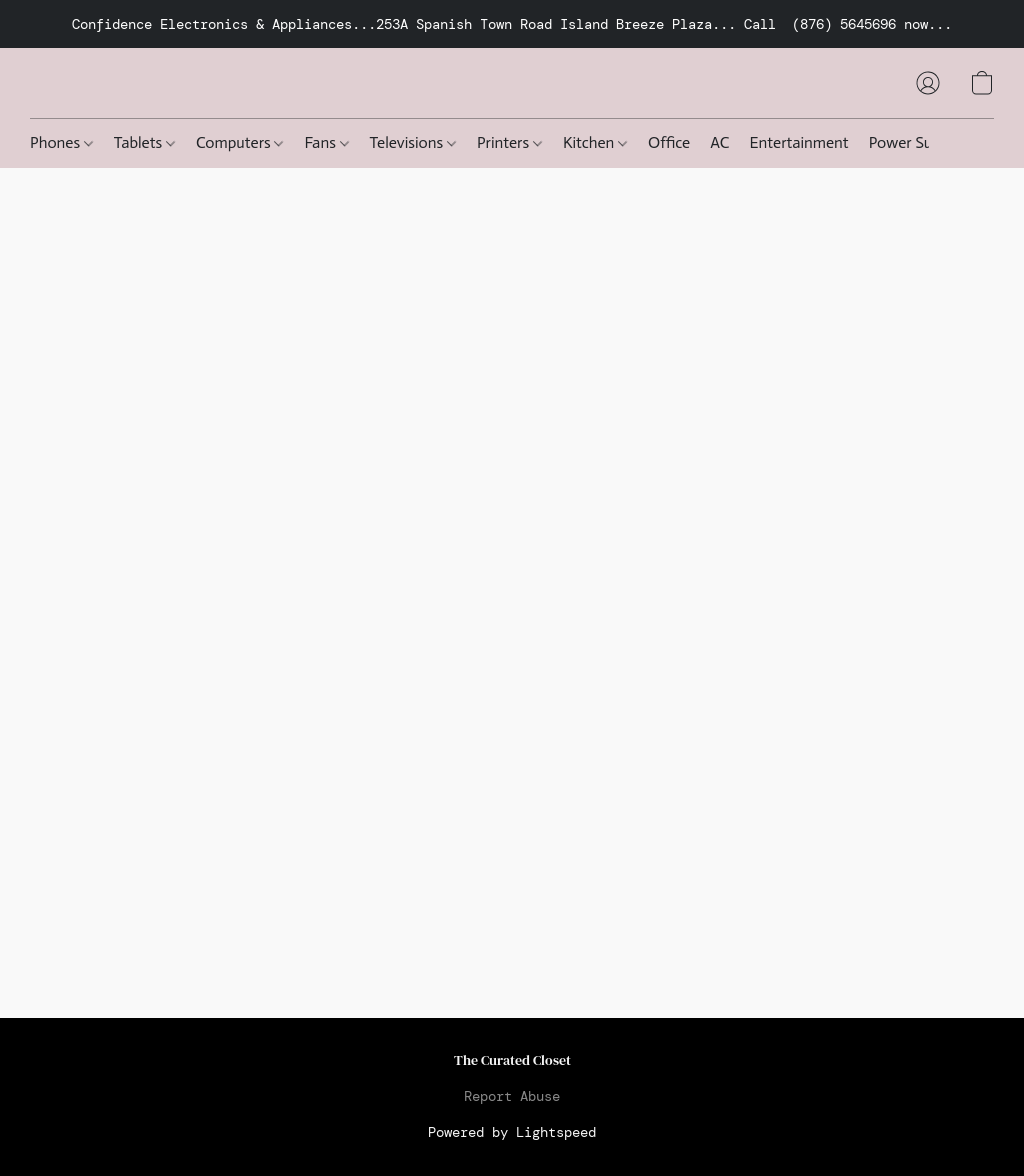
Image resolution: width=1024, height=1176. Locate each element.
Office (669, 142)
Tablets (144, 142)
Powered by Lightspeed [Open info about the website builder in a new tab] (512, 1132)
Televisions (413, 142)
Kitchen (595, 142)
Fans (326, 142)
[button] (928, 83)
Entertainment (799, 142)
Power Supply (915, 142)
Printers (509, 142)
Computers (239, 142)
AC (719, 142)
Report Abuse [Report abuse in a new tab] (512, 1096)
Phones (61, 142)
